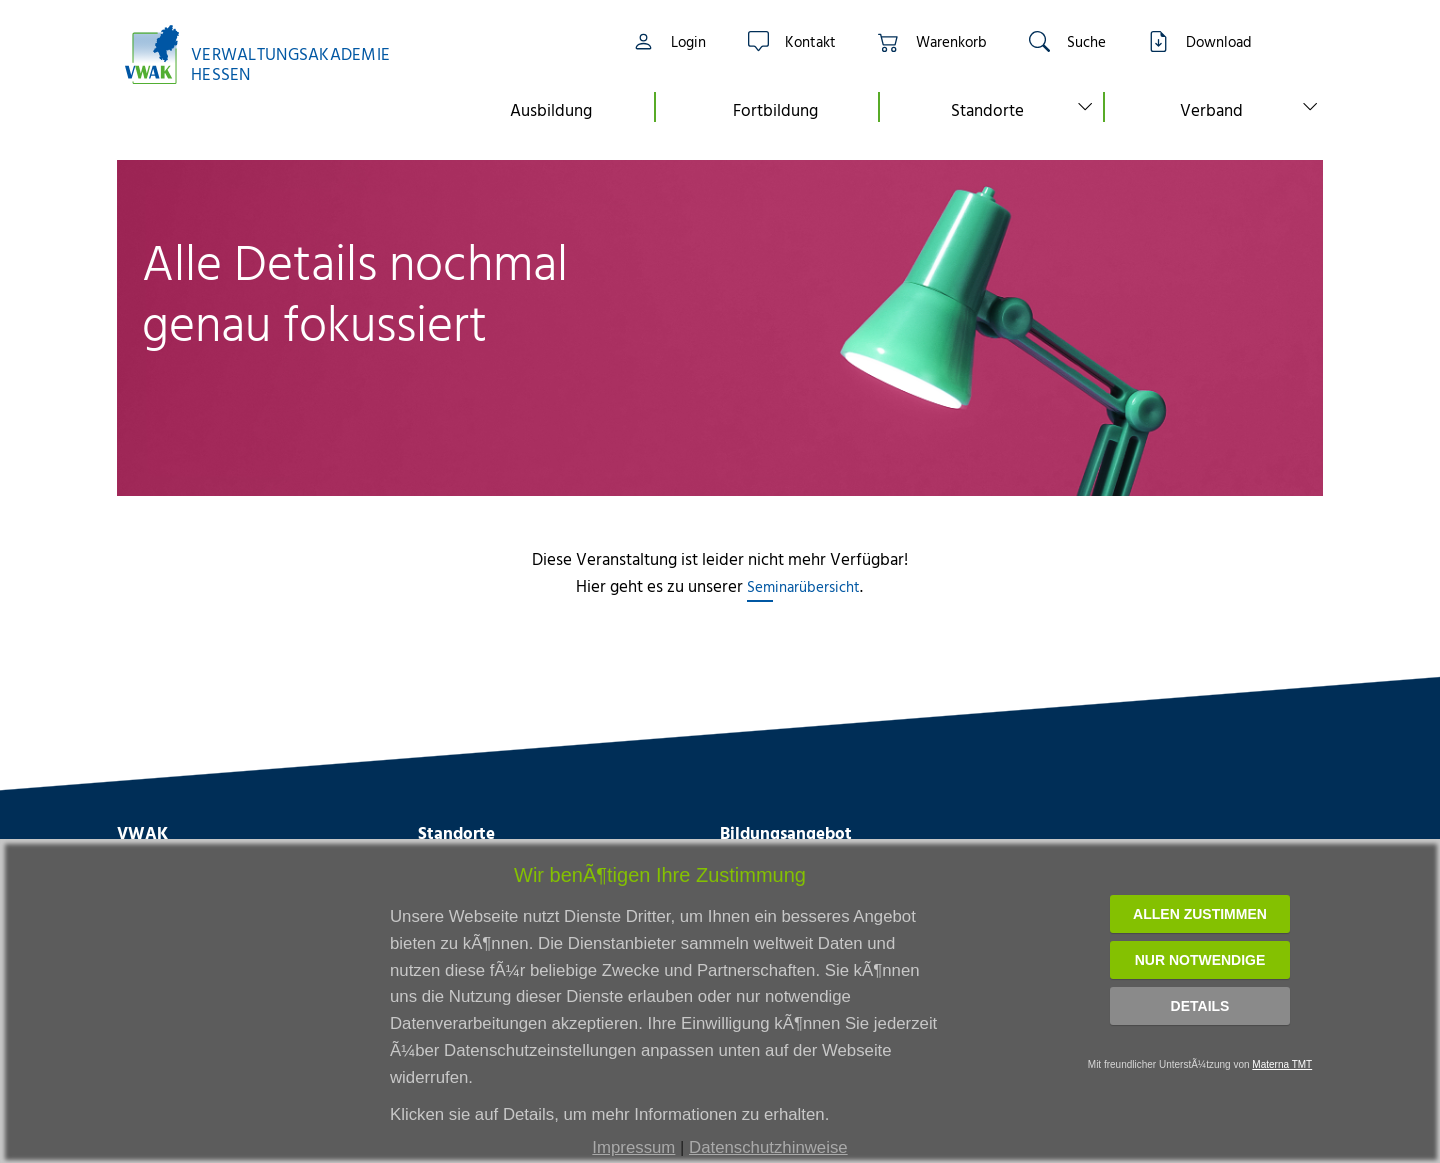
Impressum (633, 1147)
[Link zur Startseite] (268, 54)
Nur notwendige (1200, 960)
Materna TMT (1282, 1064)
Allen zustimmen (1200, 914)
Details (1200, 1006)
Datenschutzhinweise (768, 1147)
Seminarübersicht (803, 586)
